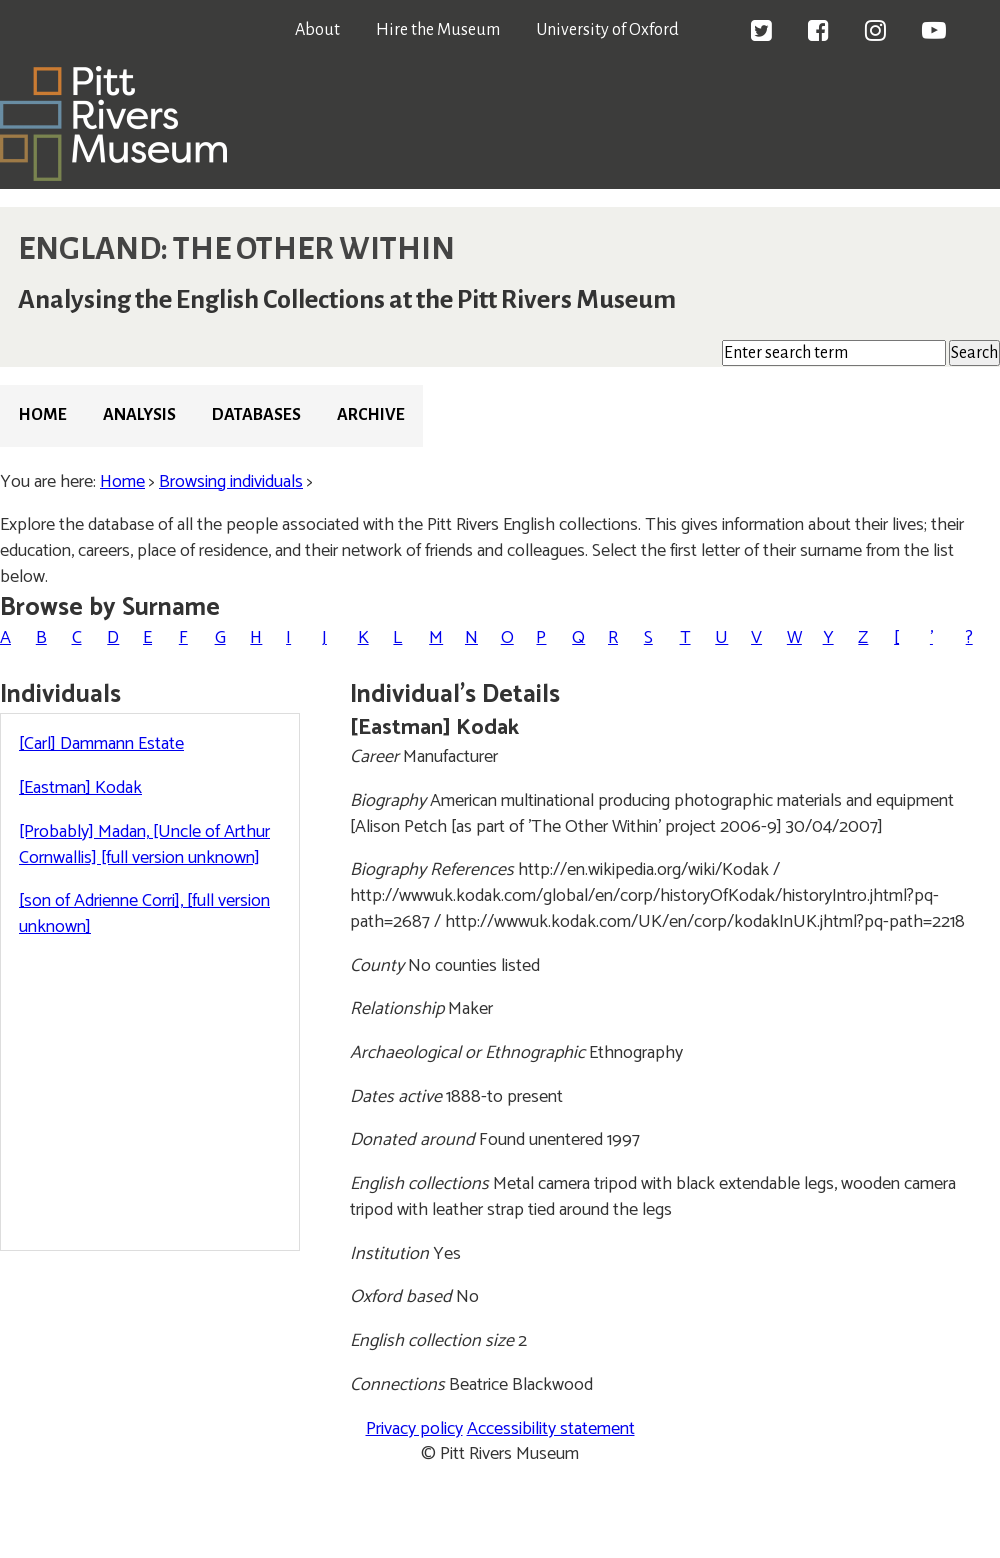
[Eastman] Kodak (80, 788)
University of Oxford (607, 30)
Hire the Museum (438, 30)
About (317, 30)
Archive (371, 415)
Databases (256, 415)
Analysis (139, 415)
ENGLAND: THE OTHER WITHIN (236, 249)
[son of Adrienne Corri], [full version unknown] (144, 914)
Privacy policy (414, 1429)
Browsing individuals (231, 482)
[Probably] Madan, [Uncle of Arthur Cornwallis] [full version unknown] (144, 845)
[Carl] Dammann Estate (101, 744)
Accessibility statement (551, 1429)
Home (42, 415)
